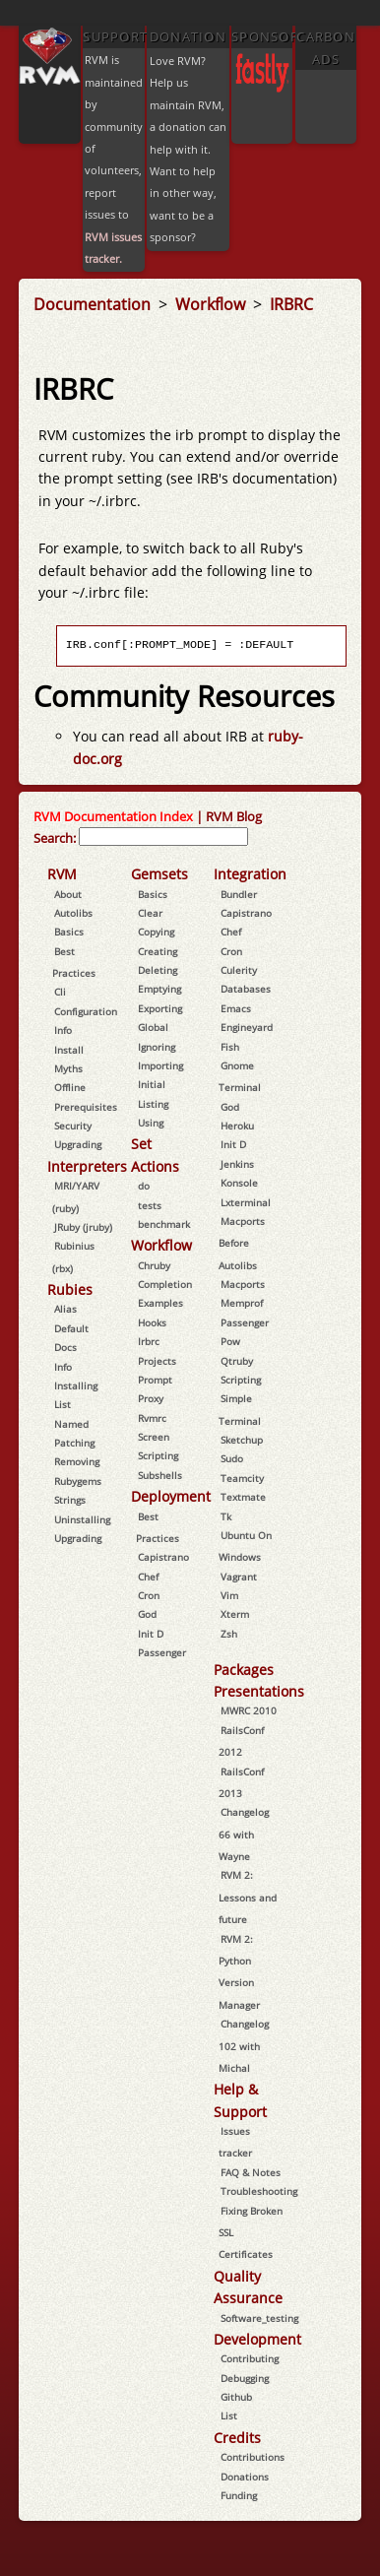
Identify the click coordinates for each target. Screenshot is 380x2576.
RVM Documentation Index (113, 816)
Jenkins (237, 1164)
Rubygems (77, 1481)
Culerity (239, 970)
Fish (230, 1047)
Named (71, 1424)
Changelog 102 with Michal (244, 2046)
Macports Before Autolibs (242, 1243)
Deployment (171, 1496)
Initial (151, 1084)
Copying (156, 931)
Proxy (150, 1398)
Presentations (259, 1691)
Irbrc (148, 1341)
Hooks (152, 1322)
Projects (157, 1361)
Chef (148, 1576)
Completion (165, 1284)
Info (63, 1030)
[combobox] (163, 836)
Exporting (160, 1008)
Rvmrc (152, 1418)
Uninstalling (82, 1519)
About (68, 894)
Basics (69, 931)
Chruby (154, 1265)
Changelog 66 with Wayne (244, 1834)
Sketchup (242, 1440)
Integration (250, 874)
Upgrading (77, 1144)
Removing (76, 1461)
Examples (160, 1303)
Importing (160, 1065)
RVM (62, 874)
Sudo (232, 1458)
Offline (70, 1087)
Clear (150, 913)
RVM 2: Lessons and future (248, 1897)
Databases (246, 989)
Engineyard (247, 1027)
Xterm (235, 1614)
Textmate (243, 1497)
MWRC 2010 (249, 1710)
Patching (74, 1442)
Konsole (239, 1183)
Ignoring (156, 1047)
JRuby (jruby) (83, 1227)
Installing (75, 1385)
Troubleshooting (259, 2191)
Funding (239, 2495)
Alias (65, 1309)
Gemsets (159, 874)
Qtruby (237, 1361)
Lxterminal (246, 1202)
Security (73, 1125)
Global (153, 1027)
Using (150, 1122)
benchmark (164, 1224)
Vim (229, 1595)
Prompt (155, 1379)
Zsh (229, 1634)
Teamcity (242, 1478)
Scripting (158, 1455)
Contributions (253, 2457)
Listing (153, 1104)
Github (236, 2397)
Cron (148, 1595)
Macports (243, 1284)
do (144, 1185)
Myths (68, 1068)
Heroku (237, 1125)
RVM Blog (234, 816)
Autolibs (73, 913)
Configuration (85, 1011)
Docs (65, 1347)
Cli (60, 991)
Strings (70, 1500)
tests (149, 1205)
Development (257, 2339)
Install (69, 1050)
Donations (245, 2476)
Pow (230, 1341)
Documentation (94, 304)
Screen (153, 1437)
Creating (157, 951)
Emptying (159, 989)
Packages (244, 1669)
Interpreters (87, 1166)
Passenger (162, 1652)
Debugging (245, 2378)
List (62, 1404)
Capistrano (163, 1557)
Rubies (70, 1289)
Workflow (212, 304)
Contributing (250, 2358)
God (147, 1614)
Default (71, 1328)
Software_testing (259, 2318)
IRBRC (291, 304)
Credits (237, 2437)
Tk (226, 1516)
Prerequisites (85, 1107)
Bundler (239, 894)
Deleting (157, 970)
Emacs (236, 1008)
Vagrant (239, 1576)
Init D (150, 1634)
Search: (54, 838)
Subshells (160, 1475)
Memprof (242, 1303)
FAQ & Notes (251, 2172)
